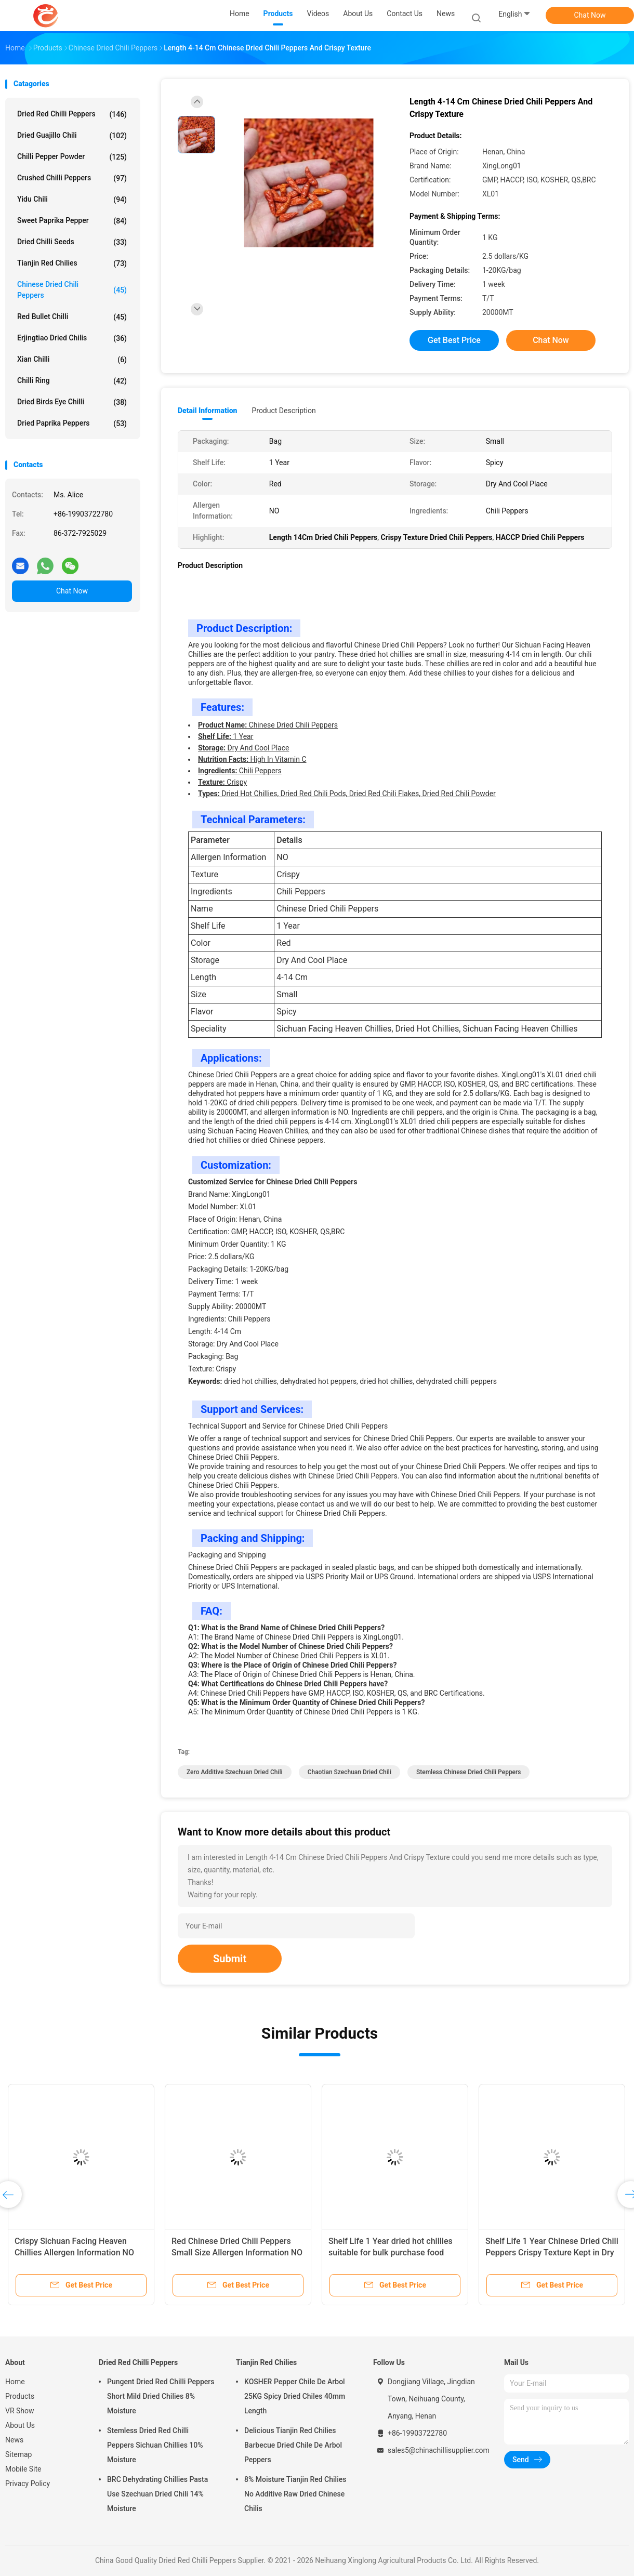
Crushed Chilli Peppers (72, 178)
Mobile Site (23, 2469)
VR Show (19, 2411)
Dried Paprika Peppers (72, 423)
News (14, 2440)
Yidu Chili (72, 199)
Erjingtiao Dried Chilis (72, 338)
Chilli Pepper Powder (72, 157)
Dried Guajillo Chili (72, 135)
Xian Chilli (72, 359)
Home (15, 2381)
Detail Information (207, 410)
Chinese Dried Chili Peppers (72, 289)
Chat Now (590, 15)
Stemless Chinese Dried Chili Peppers (468, 1772)
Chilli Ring (72, 381)
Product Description (283, 410)
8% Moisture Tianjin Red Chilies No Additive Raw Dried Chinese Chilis (295, 2494)
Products (19, 2396)
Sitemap (18, 2454)
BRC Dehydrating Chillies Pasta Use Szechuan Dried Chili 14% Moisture (157, 2494)
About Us (20, 2425)
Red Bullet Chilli (72, 317)
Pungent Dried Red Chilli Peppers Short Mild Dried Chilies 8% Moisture (161, 2396)
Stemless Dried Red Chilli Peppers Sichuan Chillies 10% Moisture (155, 2445)
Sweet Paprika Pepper (72, 221)
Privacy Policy (27, 2483)
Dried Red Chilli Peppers (72, 114)
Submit (229, 1958)
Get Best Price (454, 340)
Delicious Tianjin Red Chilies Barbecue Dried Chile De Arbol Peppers (293, 2445)
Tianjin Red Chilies (72, 263)
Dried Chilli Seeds (72, 242)
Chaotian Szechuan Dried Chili (349, 1772)
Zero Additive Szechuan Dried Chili (235, 1772)
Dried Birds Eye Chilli (72, 402)
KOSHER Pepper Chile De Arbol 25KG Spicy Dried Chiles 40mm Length (294, 2396)
